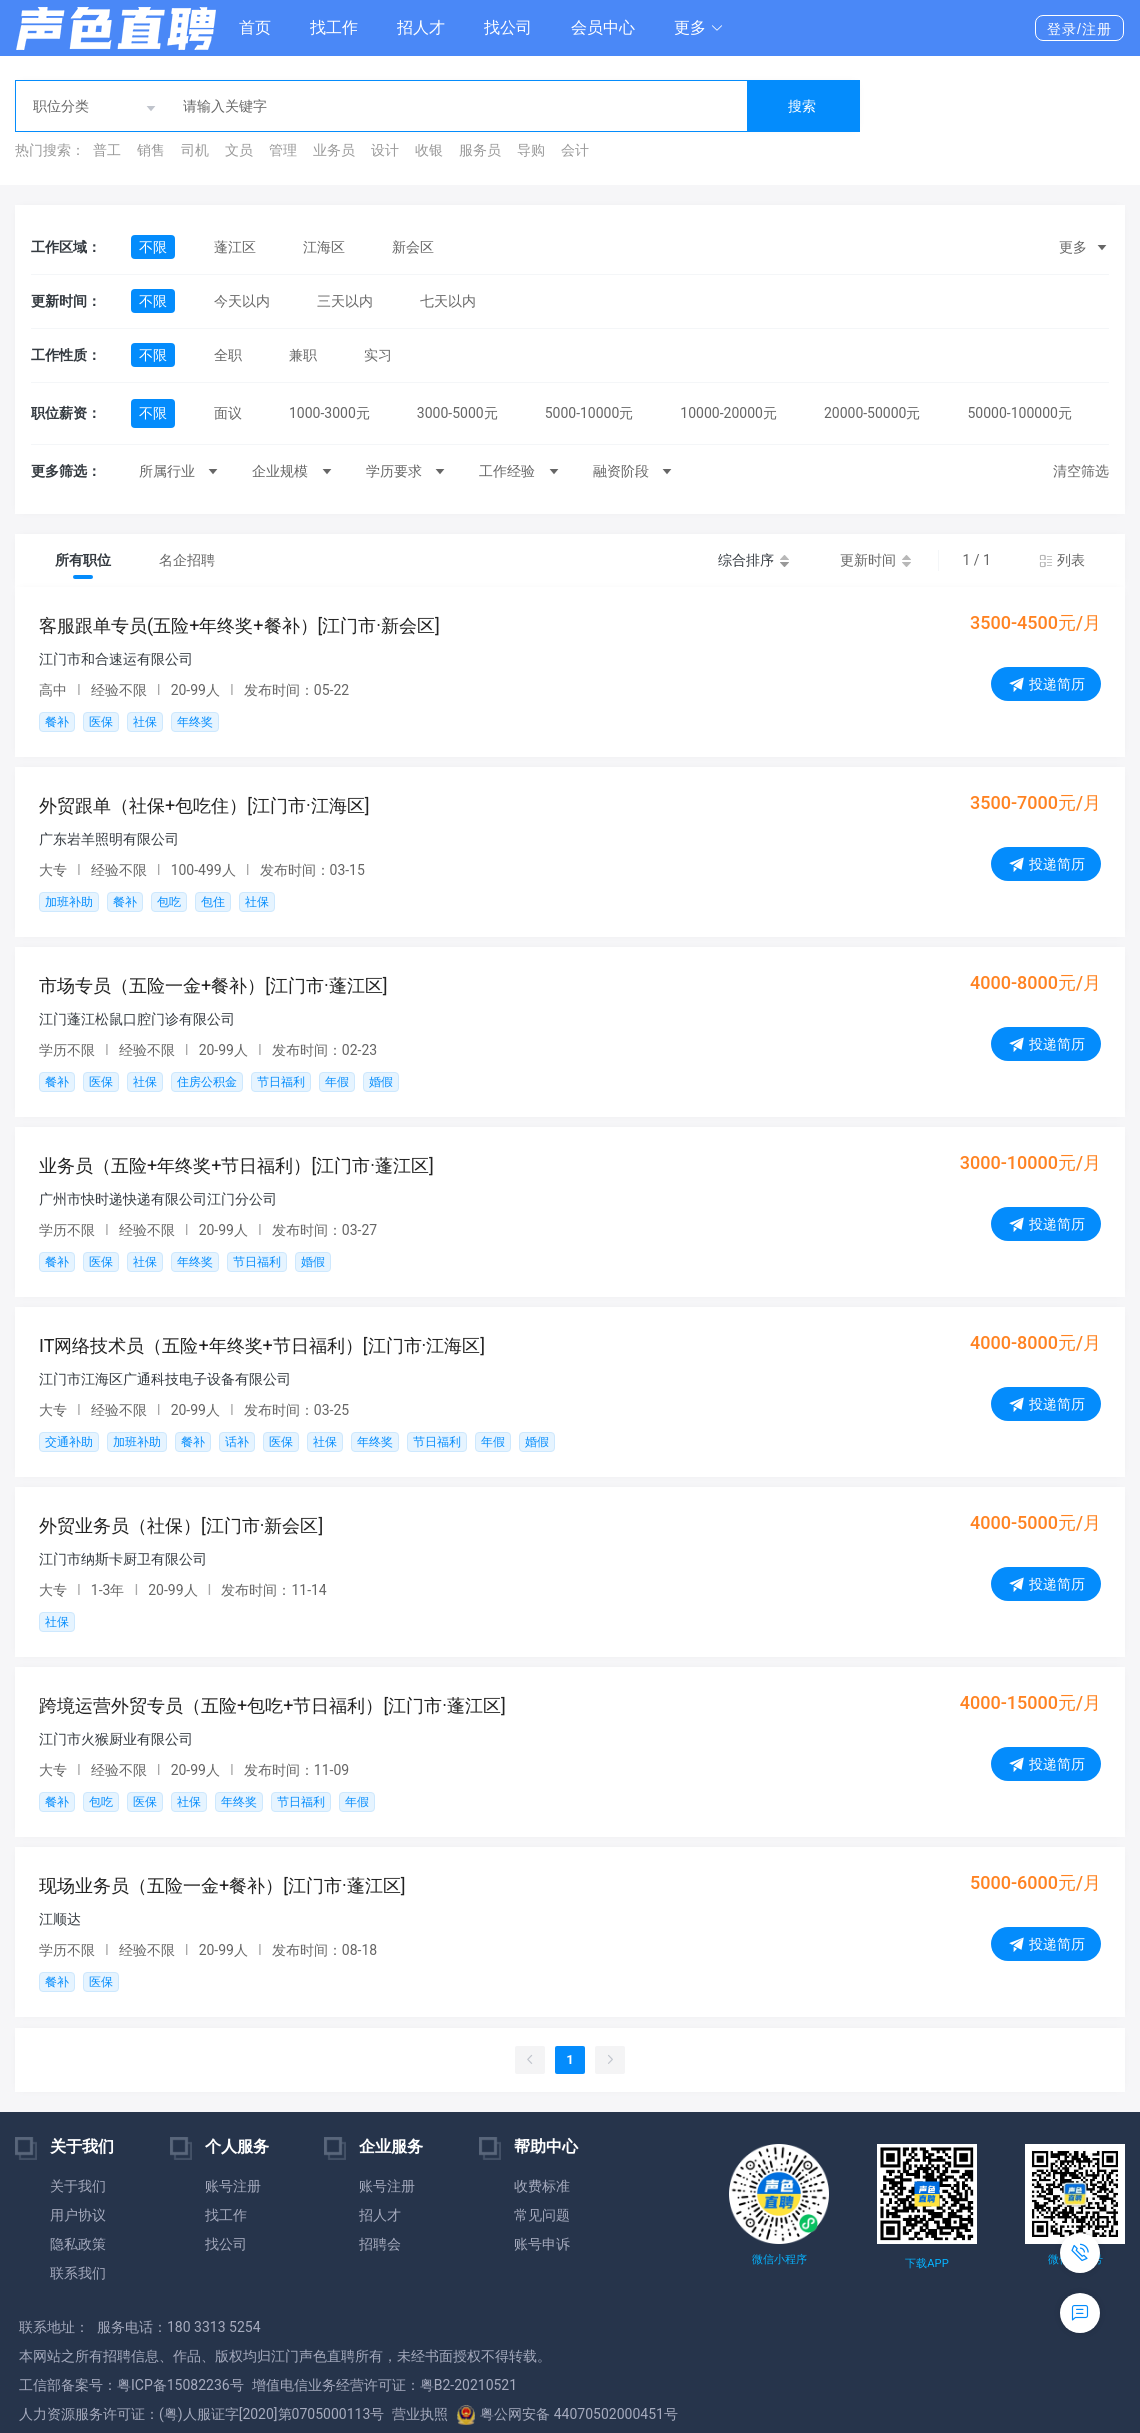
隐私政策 (78, 2244)
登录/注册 (1079, 29)
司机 (195, 150)
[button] (699, 28)
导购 (531, 150)
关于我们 (78, 2186)
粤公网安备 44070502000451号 (567, 2414)
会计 (575, 150)
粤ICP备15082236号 (180, 2385)
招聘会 (380, 2244)
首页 (255, 27)
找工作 (334, 27)
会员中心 (603, 27)
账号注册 (233, 2186)
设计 (385, 150)
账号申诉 (542, 2244)
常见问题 (542, 2215)
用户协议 (78, 2215)
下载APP (926, 2263)
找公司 (508, 27)
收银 (429, 150)
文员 (239, 150)
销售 (151, 150)
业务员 (334, 150)
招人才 (421, 27)
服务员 (480, 150)
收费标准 (542, 2186)
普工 (107, 150)
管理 (283, 150)
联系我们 (78, 2273)
